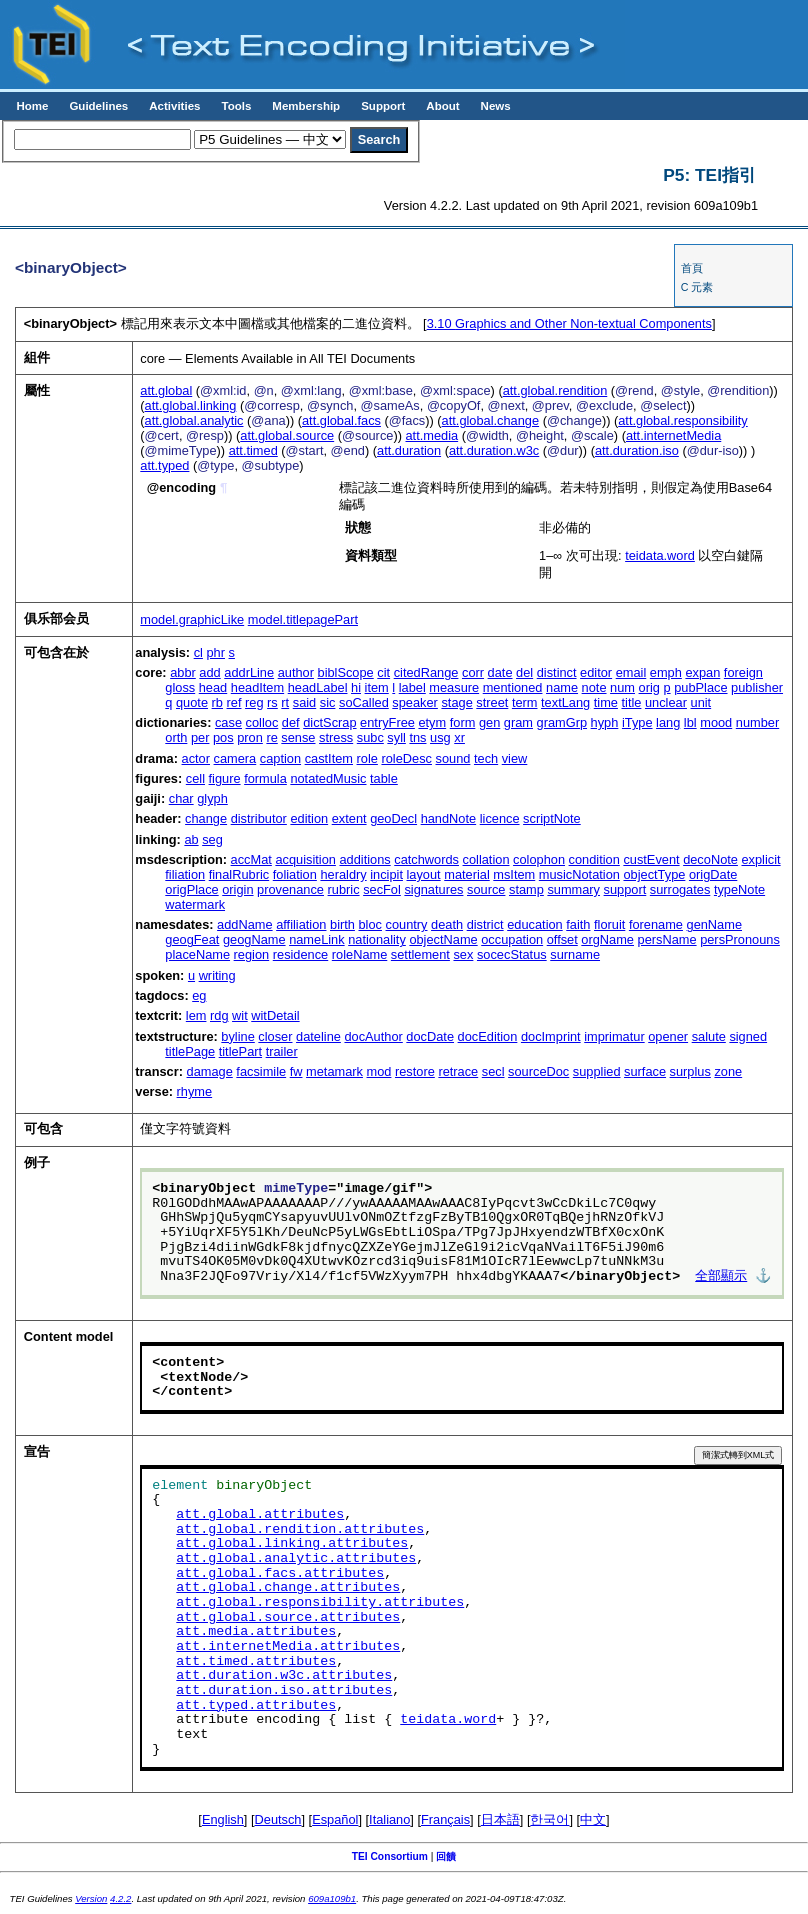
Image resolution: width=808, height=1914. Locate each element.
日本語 (500, 1819)
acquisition (305, 859)
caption (280, 758)
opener (668, 1036)
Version (91, 1898)
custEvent (651, 859)
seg (212, 839)
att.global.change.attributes (288, 1588)
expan (702, 672)
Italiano (389, 1819)
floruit (609, 924)
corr (473, 672)
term (525, 702)
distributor (259, 818)
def (291, 722)
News (496, 106)
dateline (318, 1036)
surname (575, 954)
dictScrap (329, 722)
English (223, 1819)
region (252, 954)
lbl (690, 722)
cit (383, 672)
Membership (306, 106)
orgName (607, 939)
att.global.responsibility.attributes (320, 1603)
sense (298, 737)
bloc (369, 924)
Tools (236, 106)
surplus (690, 1071)
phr (215, 652)
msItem (514, 874)
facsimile (261, 1071)
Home (32, 106)
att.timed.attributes (256, 1662)
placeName (197, 954)
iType (637, 722)
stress (336, 737)
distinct (557, 672)
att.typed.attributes (256, 1706)
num (622, 687)
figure (225, 778)
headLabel (318, 687)
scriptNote (552, 818)
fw (296, 1071)
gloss (180, 687)
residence (301, 954)
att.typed (164, 465)
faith (578, 924)
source (486, 889)
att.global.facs (341, 420)
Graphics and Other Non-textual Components (569, 323)
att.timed (253, 450)
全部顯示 (721, 1277)
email (631, 672)
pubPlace (700, 687)
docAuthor (373, 1036)
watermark (195, 904)
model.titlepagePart (303, 619)
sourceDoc (538, 1071)
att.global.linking (191, 405)
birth (342, 924)
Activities (174, 106)
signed (748, 1036)
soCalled (364, 702)
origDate (713, 874)
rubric (344, 889)
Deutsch (278, 1819)
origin (237, 889)
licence (500, 818)
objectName (443, 939)
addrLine (249, 672)
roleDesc (406, 758)
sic (328, 702)
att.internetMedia (673, 435)
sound (453, 758)
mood (716, 722)
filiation (185, 874)
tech (486, 758)
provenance (290, 889)
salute (709, 1036)
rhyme (195, 1091)
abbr (183, 672)
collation (486, 859)
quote (192, 702)
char (181, 798)
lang (668, 722)
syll (396, 737)
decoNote (710, 859)
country (407, 924)
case (228, 722)
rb (217, 702)
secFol (382, 889)
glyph (212, 798)
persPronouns (740, 939)
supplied (597, 1071)
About (442, 106)
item (377, 687)
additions (364, 859)
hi (356, 687)
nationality (377, 939)
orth (176, 737)
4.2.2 (120, 1898)
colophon (539, 859)
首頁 (692, 268)
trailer (282, 1051)
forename (656, 924)
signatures (433, 889)
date (500, 672)
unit (701, 702)
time (606, 702)
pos (223, 737)
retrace (458, 1071)
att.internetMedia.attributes (288, 1647)
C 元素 (697, 287)
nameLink (317, 939)
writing (217, 975)
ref (234, 702)
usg (440, 737)
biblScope (346, 672)
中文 (593, 1819)
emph (666, 672)
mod (379, 1071)
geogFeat (192, 939)
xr (459, 737)
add (209, 672)
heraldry (343, 874)
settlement (420, 954)
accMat (251, 859)
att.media (432, 435)
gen (489, 722)
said (304, 702)
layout (424, 874)
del (524, 672)
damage (210, 1071)
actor (196, 758)
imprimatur (614, 1036)
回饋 (446, 1856)
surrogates (680, 889)
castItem (329, 758)
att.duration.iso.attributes (284, 1691)
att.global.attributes (260, 1515)
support (625, 889)
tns (417, 737)
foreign (743, 672)
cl (198, 652)
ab (191, 839)
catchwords (426, 859)
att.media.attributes (256, 1632)
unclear (666, 702)
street (492, 702)
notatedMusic (328, 778)
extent (349, 818)
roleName (359, 954)
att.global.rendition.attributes (300, 1530)
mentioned (513, 687)
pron (250, 737)
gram (518, 722)
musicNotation (579, 874)
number (757, 722)
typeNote (739, 889)
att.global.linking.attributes (292, 1544)
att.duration (409, 450)
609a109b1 (332, 1898)
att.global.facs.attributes (280, 1574)
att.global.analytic (194, 420)
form (463, 722)
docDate (430, 1036)
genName (715, 924)
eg (199, 995)
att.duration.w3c (494, 450)
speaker (415, 702)
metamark (334, 1071)
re (271, 737)
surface (645, 1071)
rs (272, 702)
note (594, 687)
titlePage (190, 1051)
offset (562, 939)
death (447, 924)
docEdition (488, 1036)
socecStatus (512, 954)
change (206, 818)
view (515, 758)
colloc (262, 722)
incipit (386, 874)
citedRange (426, 672)
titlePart (240, 1051)
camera (235, 758)
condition (594, 859)
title (631, 702)
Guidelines (98, 106)
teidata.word (660, 555)
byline (237, 1036)
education (535, 924)
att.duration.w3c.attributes (284, 1676)
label (412, 687)
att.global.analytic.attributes (296, 1559)
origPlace (191, 889)
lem (196, 1015)
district (485, 924)
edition (309, 818)
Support (383, 106)
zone (728, 1071)
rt (285, 702)
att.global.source (287, 435)
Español (335, 1819)
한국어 (549, 1819)
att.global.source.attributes (288, 1618)
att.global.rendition (555, 390)
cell (195, 778)
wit (240, 1015)
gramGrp (562, 722)
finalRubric (239, 874)
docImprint (551, 1036)
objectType (654, 874)
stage (456, 702)
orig (649, 687)
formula (265, 778)
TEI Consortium (390, 1856)
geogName (254, 939)
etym (432, 722)
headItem (257, 687)
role (367, 758)
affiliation (301, 924)
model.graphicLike (192, 619)
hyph (605, 722)
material (467, 874)
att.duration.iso (637, 450)
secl (493, 1071)
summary (573, 889)
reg (254, 702)
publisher (757, 687)
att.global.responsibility (682, 420)
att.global (166, 390)
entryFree (387, 722)
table (384, 778)
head (213, 687)
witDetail (275, 1015)
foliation (295, 874)
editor (596, 672)
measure (454, 687)
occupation (512, 939)
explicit (760, 859)
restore (415, 1071)
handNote (449, 818)
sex (463, 954)
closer (275, 1036)
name (562, 687)
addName (245, 924)
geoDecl (393, 818)
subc (370, 737)
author (296, 672)
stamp (526, 889)
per (200, 737)
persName (667, 939)
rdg (219, 1015)
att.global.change (490, 420)
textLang (565, 702)
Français (445, 1819)
